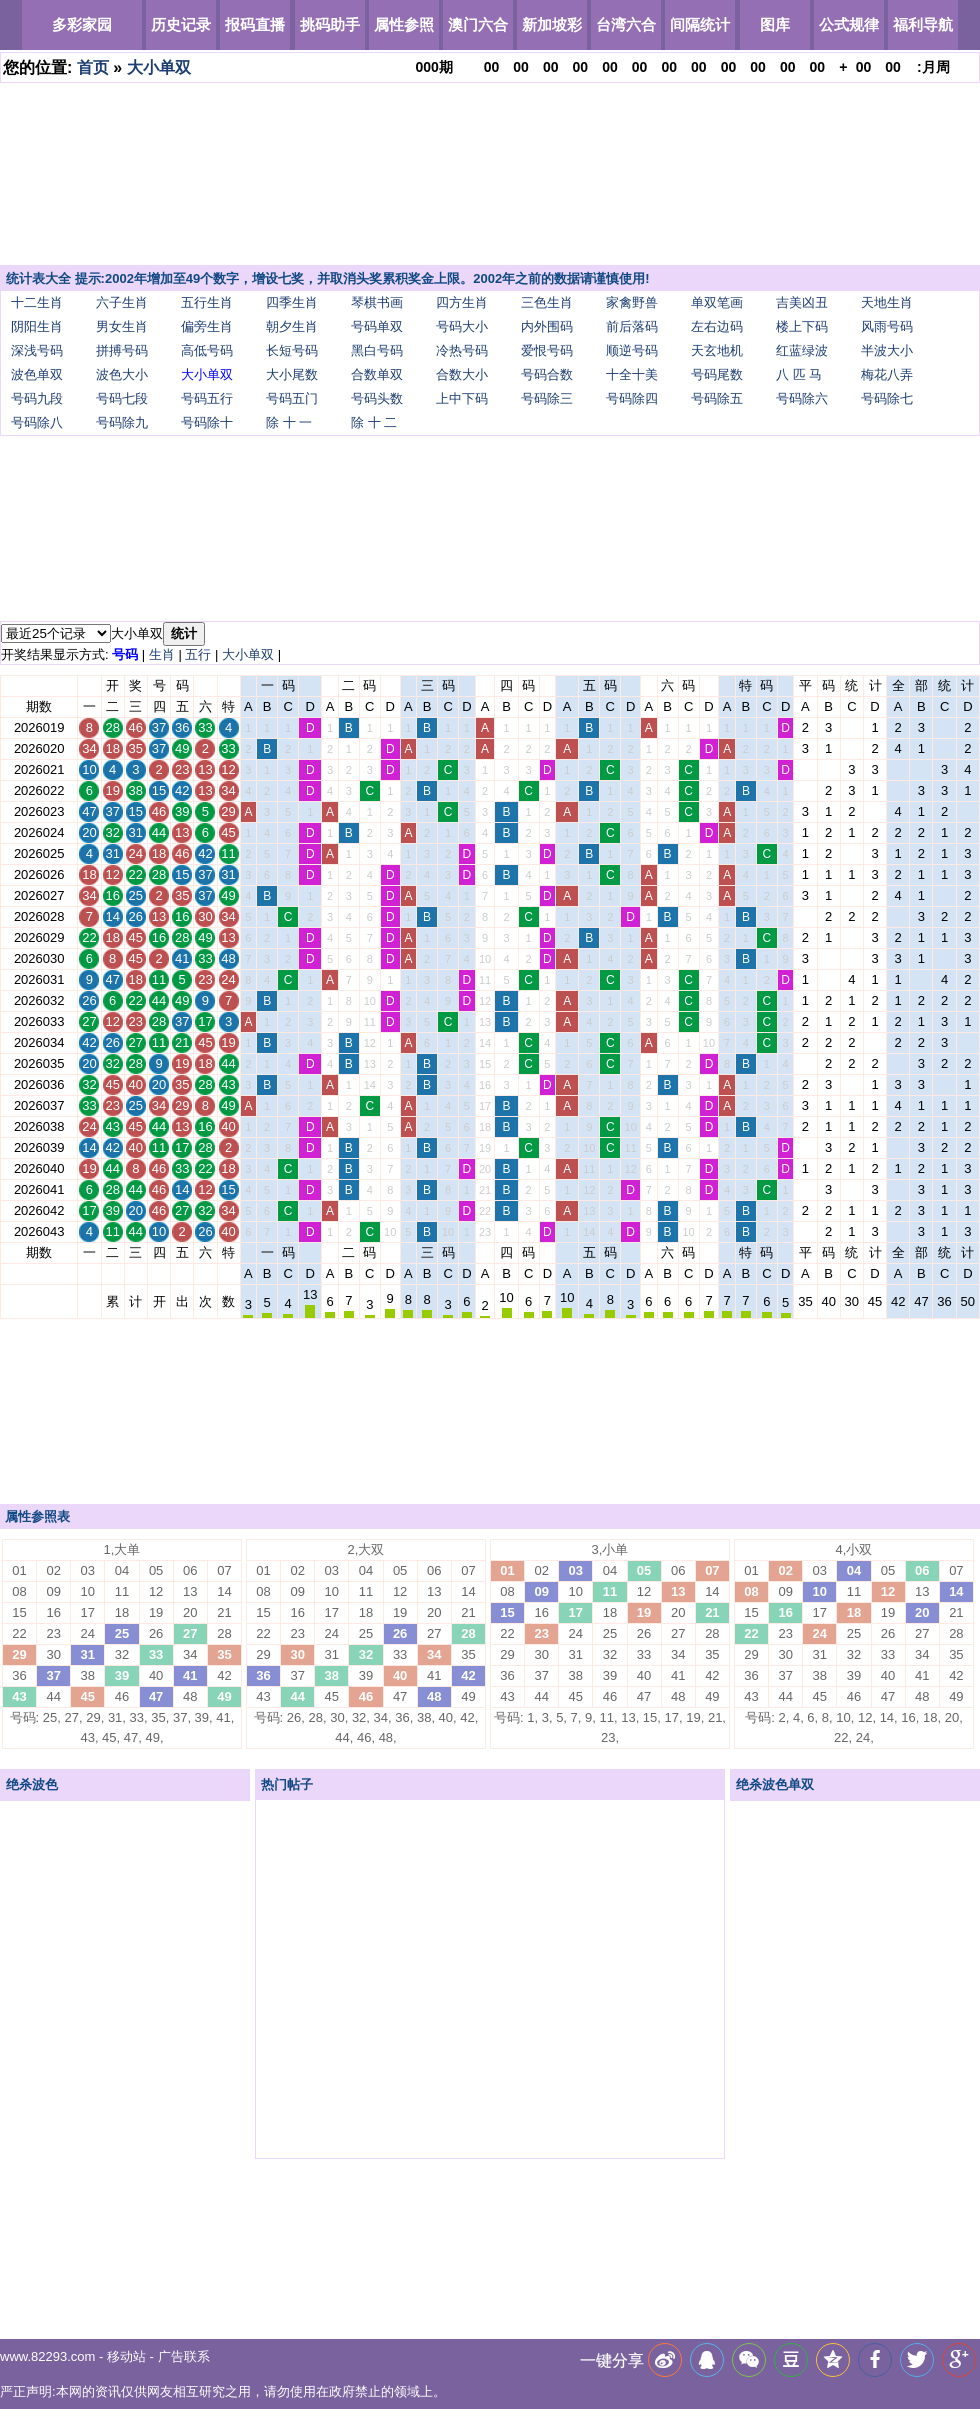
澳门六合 (478, 24)
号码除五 (717, 398)
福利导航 (923, 24)
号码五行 (207, 398)
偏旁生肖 (207, 326)
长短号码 (292, 350)
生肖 (162, 654)
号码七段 (122, 398)
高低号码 (207, 350)
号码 (125, 654)
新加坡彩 (552, 24)
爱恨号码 (547, 350)
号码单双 (377, 326)
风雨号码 (887, 326)
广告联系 (184, 2356)
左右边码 (717, 326)
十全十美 (632, 374)
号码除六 (802, 398)
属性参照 (404, 24)
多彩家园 (82, 24)
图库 (775, 24)
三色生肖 (547, 302)
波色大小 (122, 374)
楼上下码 (802, 326)
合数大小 (462, 374)
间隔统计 (700, 24)
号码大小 (462, 326)
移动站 (126, 2356)
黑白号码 (377, 350)
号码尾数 (717, 374)
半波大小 (887, 350)
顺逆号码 (632, 350)
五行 (198, 654)
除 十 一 (289, 422)
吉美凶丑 (802, 302)
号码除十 (207, 422)
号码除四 (632, 398)
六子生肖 (122, 302)
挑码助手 (330, 24)
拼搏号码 (122, 350)
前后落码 (632, 326)
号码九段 (37, 398)
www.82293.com (47, 2356)
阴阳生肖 (37, 326)
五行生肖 (207, 302)
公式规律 (849, 24)
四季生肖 (292, 302)
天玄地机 (717, 350)
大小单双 (159, 67)
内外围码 (547, 326)
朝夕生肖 (292, 326)
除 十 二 (374, 422)
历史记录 (181, 24)
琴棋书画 (377, 302)
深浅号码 (37, 350)
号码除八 (37, 422)
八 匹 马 (799, 374)
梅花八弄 (887, 374)
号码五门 (292, 398)
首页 (93, 67)
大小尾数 (292, 374)
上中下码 (462, 398)
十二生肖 (37, 302)
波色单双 (37, 374)
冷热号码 (462, 350)
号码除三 (547, 398)
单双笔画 (717, 302)
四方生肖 (462, 302)
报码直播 (255, 24)
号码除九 (122, 422)
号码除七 (887, 398)
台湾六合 (626, 24)
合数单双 (377, 374)
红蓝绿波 (802, 350)
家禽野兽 (632, 302)
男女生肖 (122, 326)
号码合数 (547, 374)
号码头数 (377, 398)
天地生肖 (887, 302)
